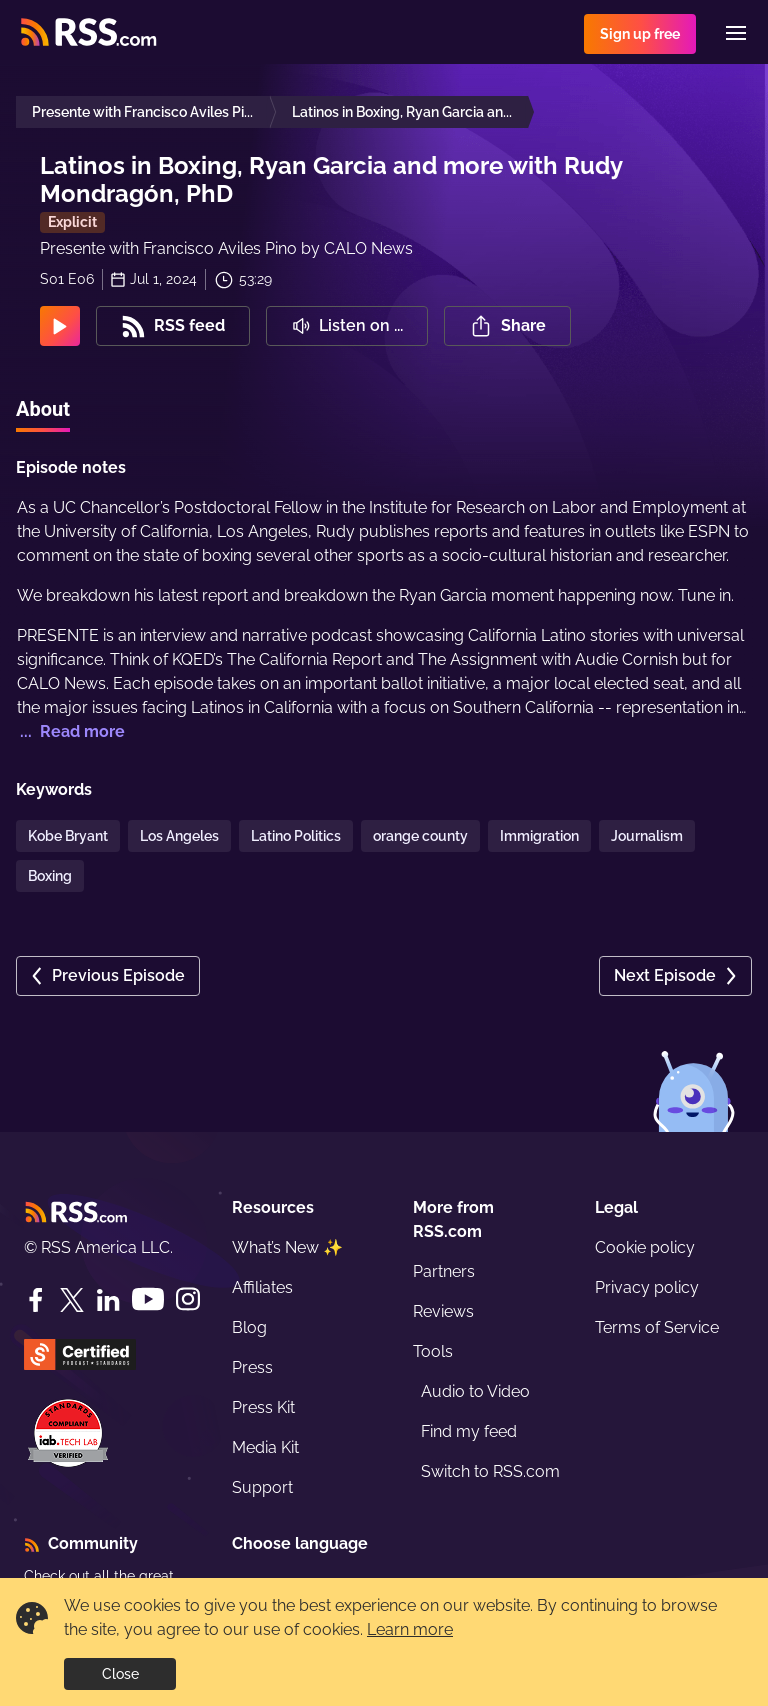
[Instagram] (188, 1299)
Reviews (443, 1311)
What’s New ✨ (287, 1247)
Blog (249, 1327)
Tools (433, 1351)
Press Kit (263, 1407)
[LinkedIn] (108, 1300)
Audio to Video (475, 1391)
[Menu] (736, 33)
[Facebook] (36, 1300)
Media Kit (265, 1447)
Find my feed (469, 1431)
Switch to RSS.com (490, 1471)
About (43, 409)
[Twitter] (72, 1300)
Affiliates (262, 1287)
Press (252, 1367)
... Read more (70, 731)
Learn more (410, 1629)
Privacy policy (647, 1287)
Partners (444, 1271)
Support (262, 1487)
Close (120, 1674)
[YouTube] (148, 1299)
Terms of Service (657, 1327)
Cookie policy (645, 1247)
